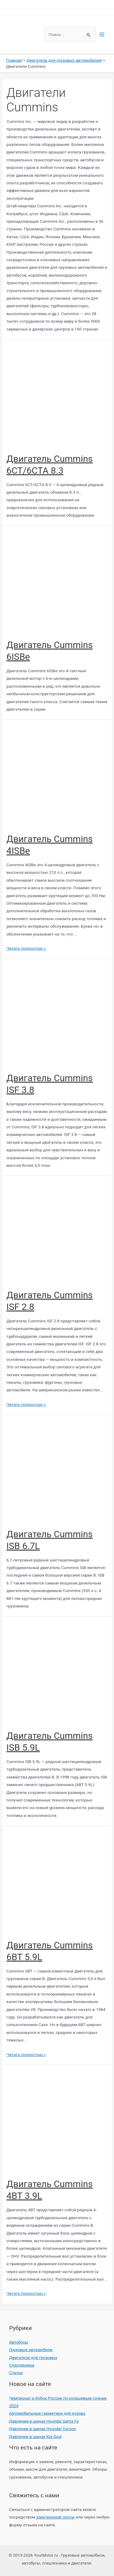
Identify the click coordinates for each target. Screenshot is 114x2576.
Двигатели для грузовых (33, 2357)
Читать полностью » (26, 948)
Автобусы (18, 2342)
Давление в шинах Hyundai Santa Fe (44, 2421)
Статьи (16, 2372)
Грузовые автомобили (30, 2349)
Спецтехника (21, 2365)
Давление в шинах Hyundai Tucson (42, 2428)
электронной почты (55, 2517)
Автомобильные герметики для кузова (47, 2413)
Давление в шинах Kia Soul (35, 2436)
